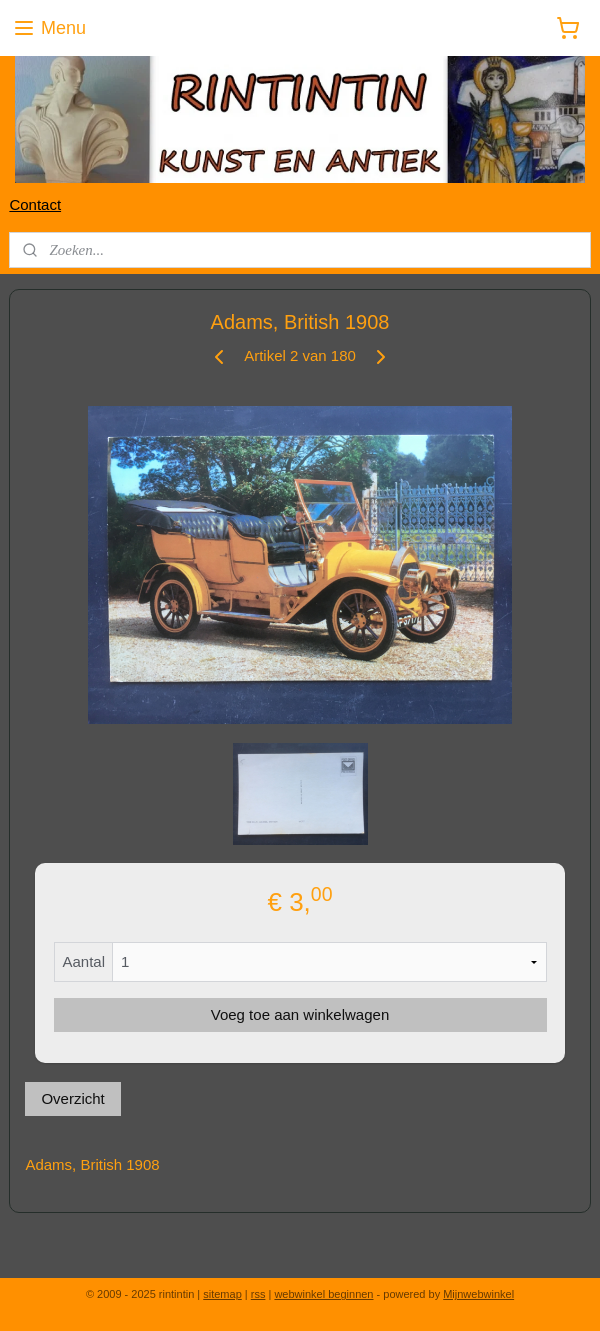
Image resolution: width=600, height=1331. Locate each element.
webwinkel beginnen (323, 1294)
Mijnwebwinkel (478, 1294)
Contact (35, 204)
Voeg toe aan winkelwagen (300, 1014)
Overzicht (72, 1098)
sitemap (222, 1294)
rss (258, 1294)
